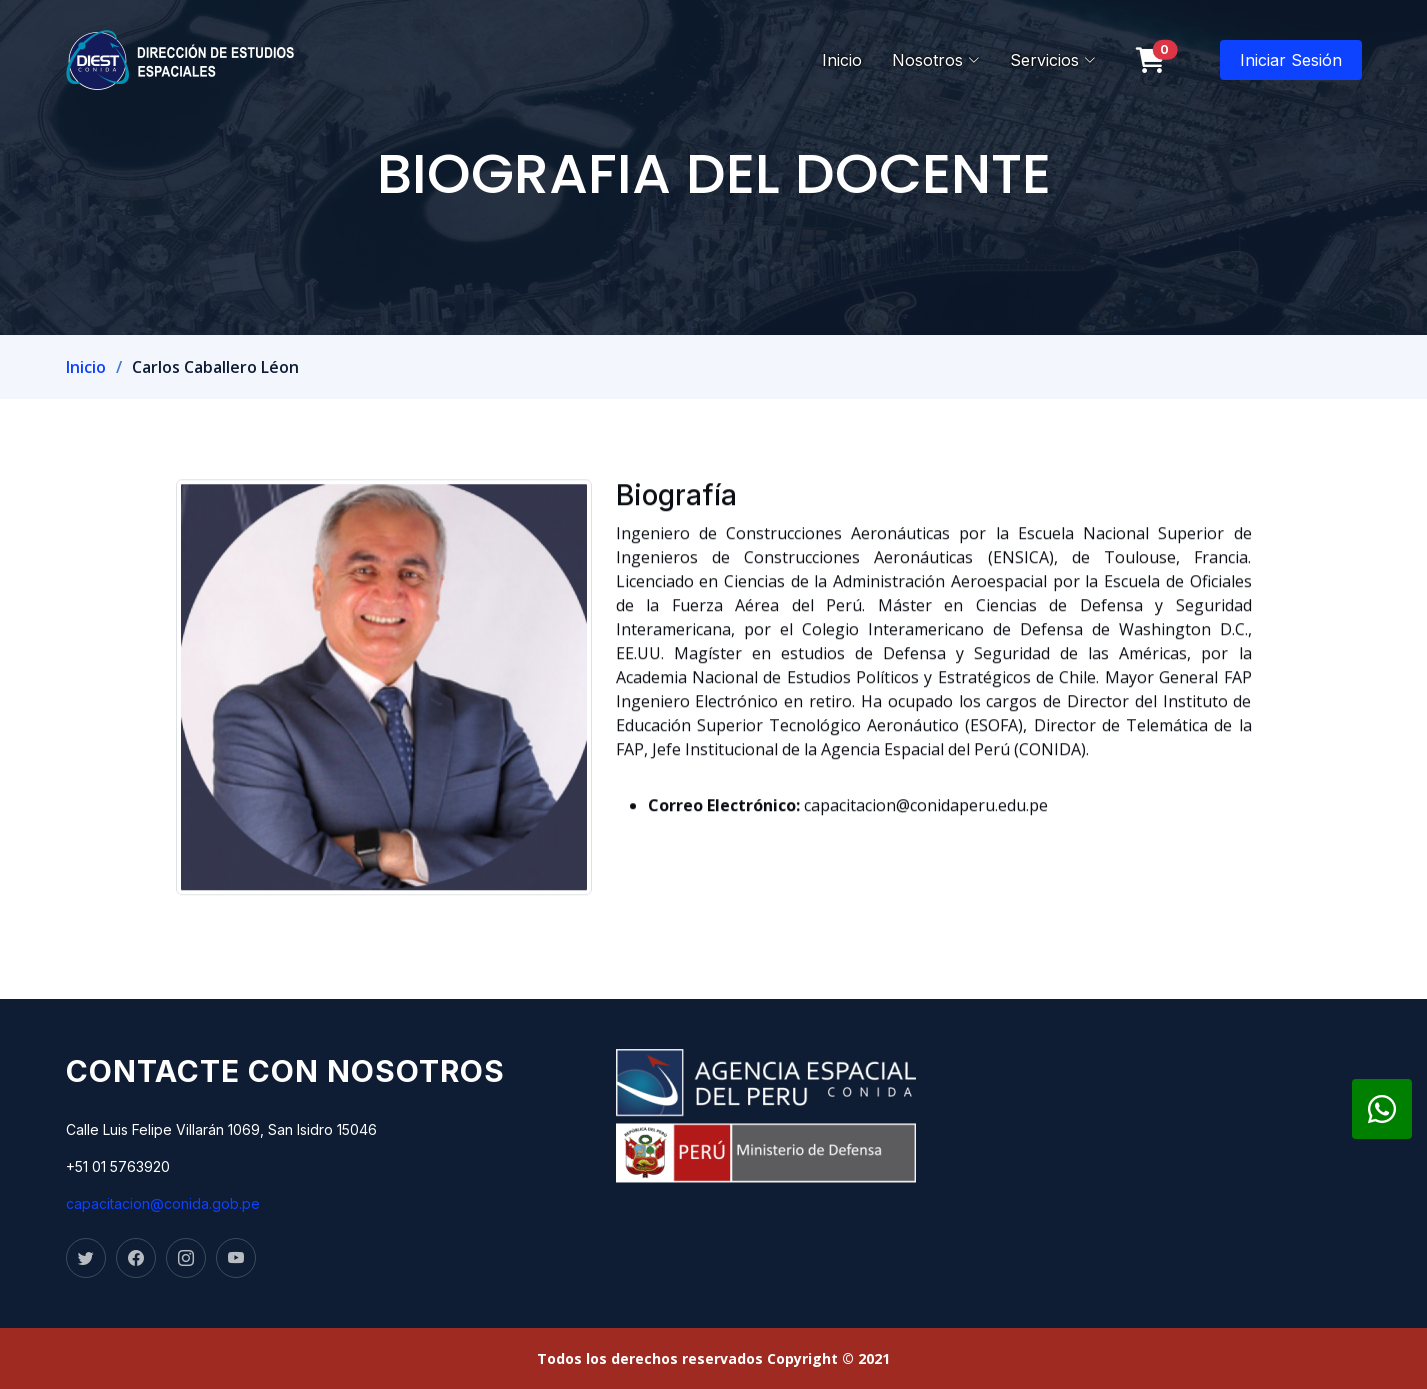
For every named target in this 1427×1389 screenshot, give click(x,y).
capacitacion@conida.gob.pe (163, 1203)
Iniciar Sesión (1291, 60)
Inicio (842, 60)
